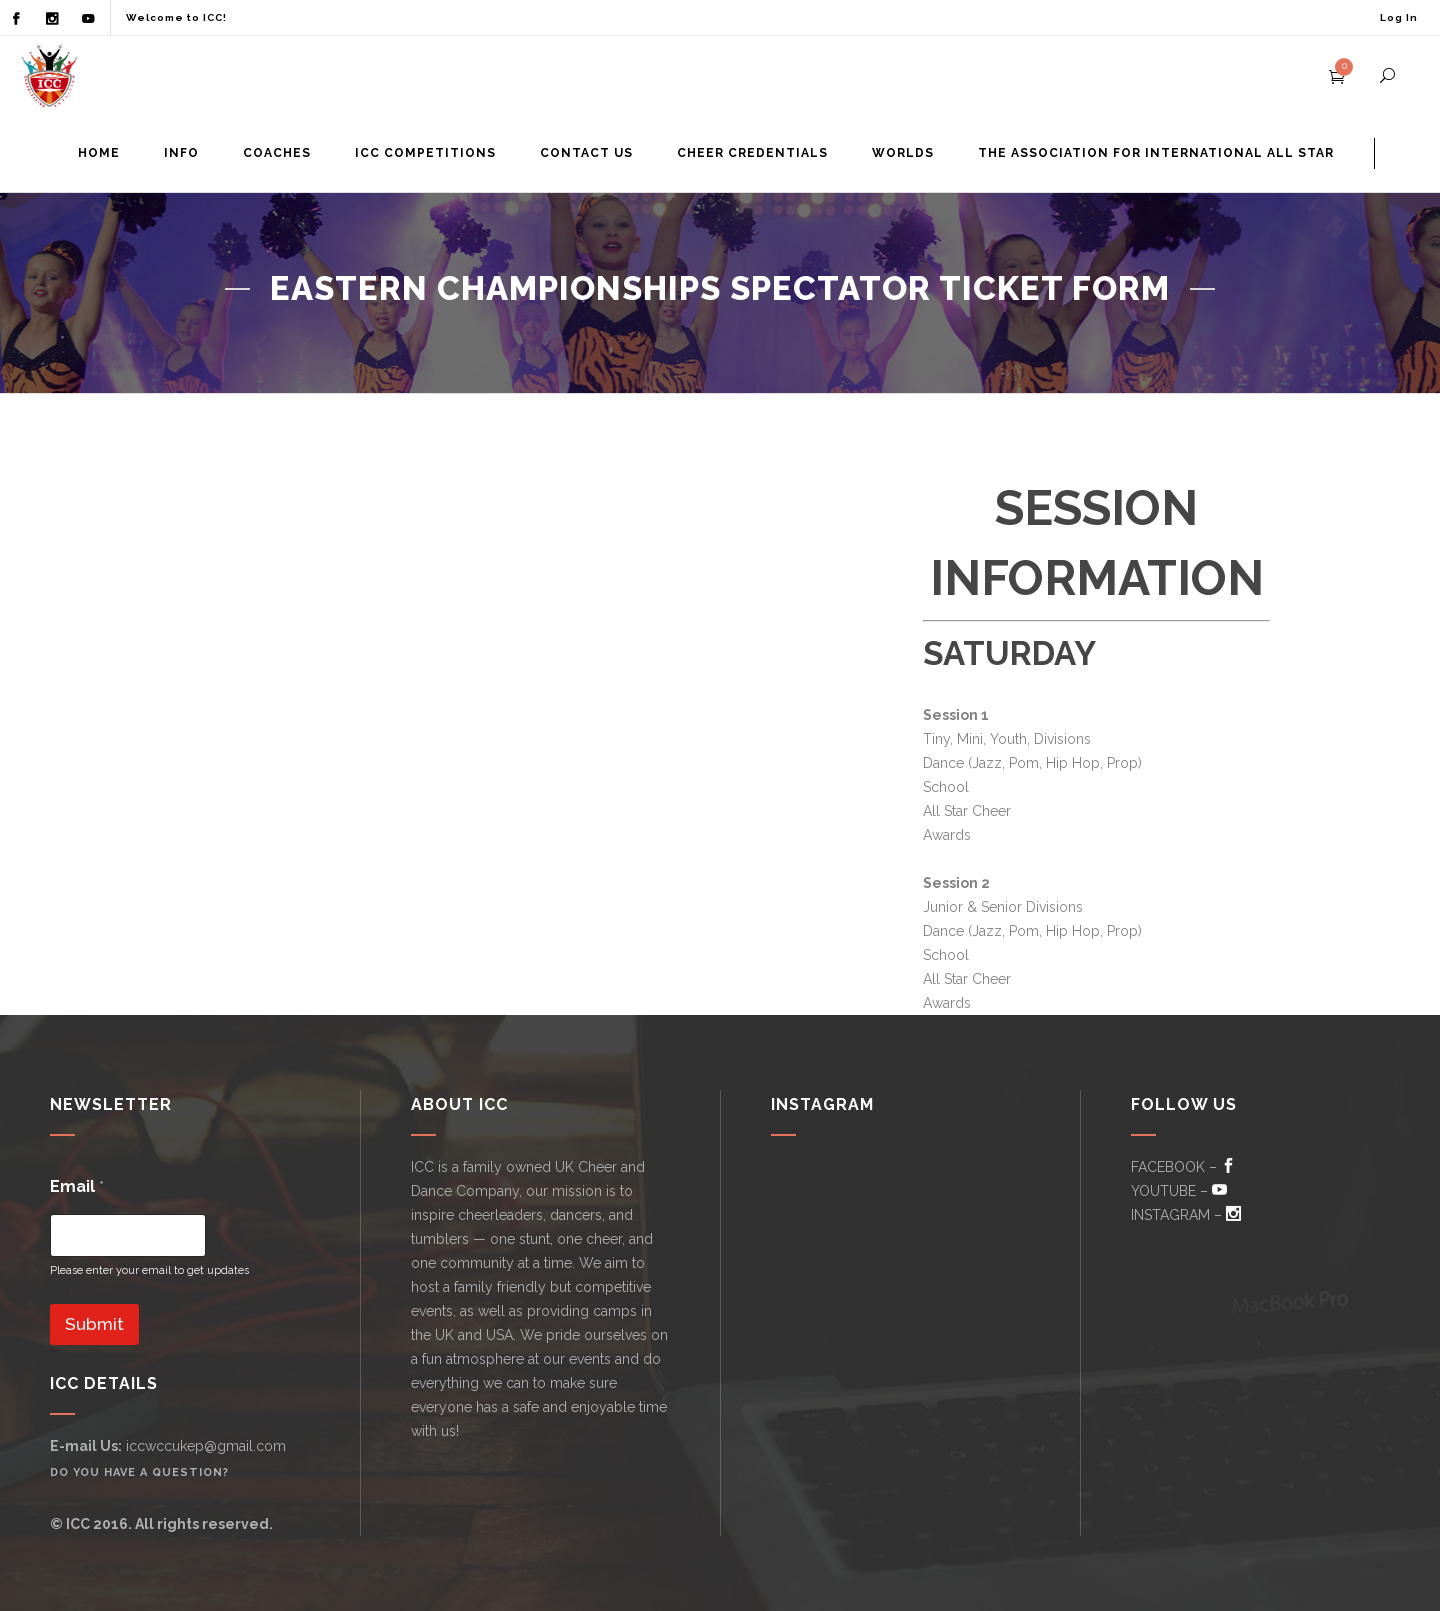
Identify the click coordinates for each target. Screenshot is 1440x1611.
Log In (1399, 17)
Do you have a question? (139, 1472)
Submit (94, 1324)
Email (77, 1186)
